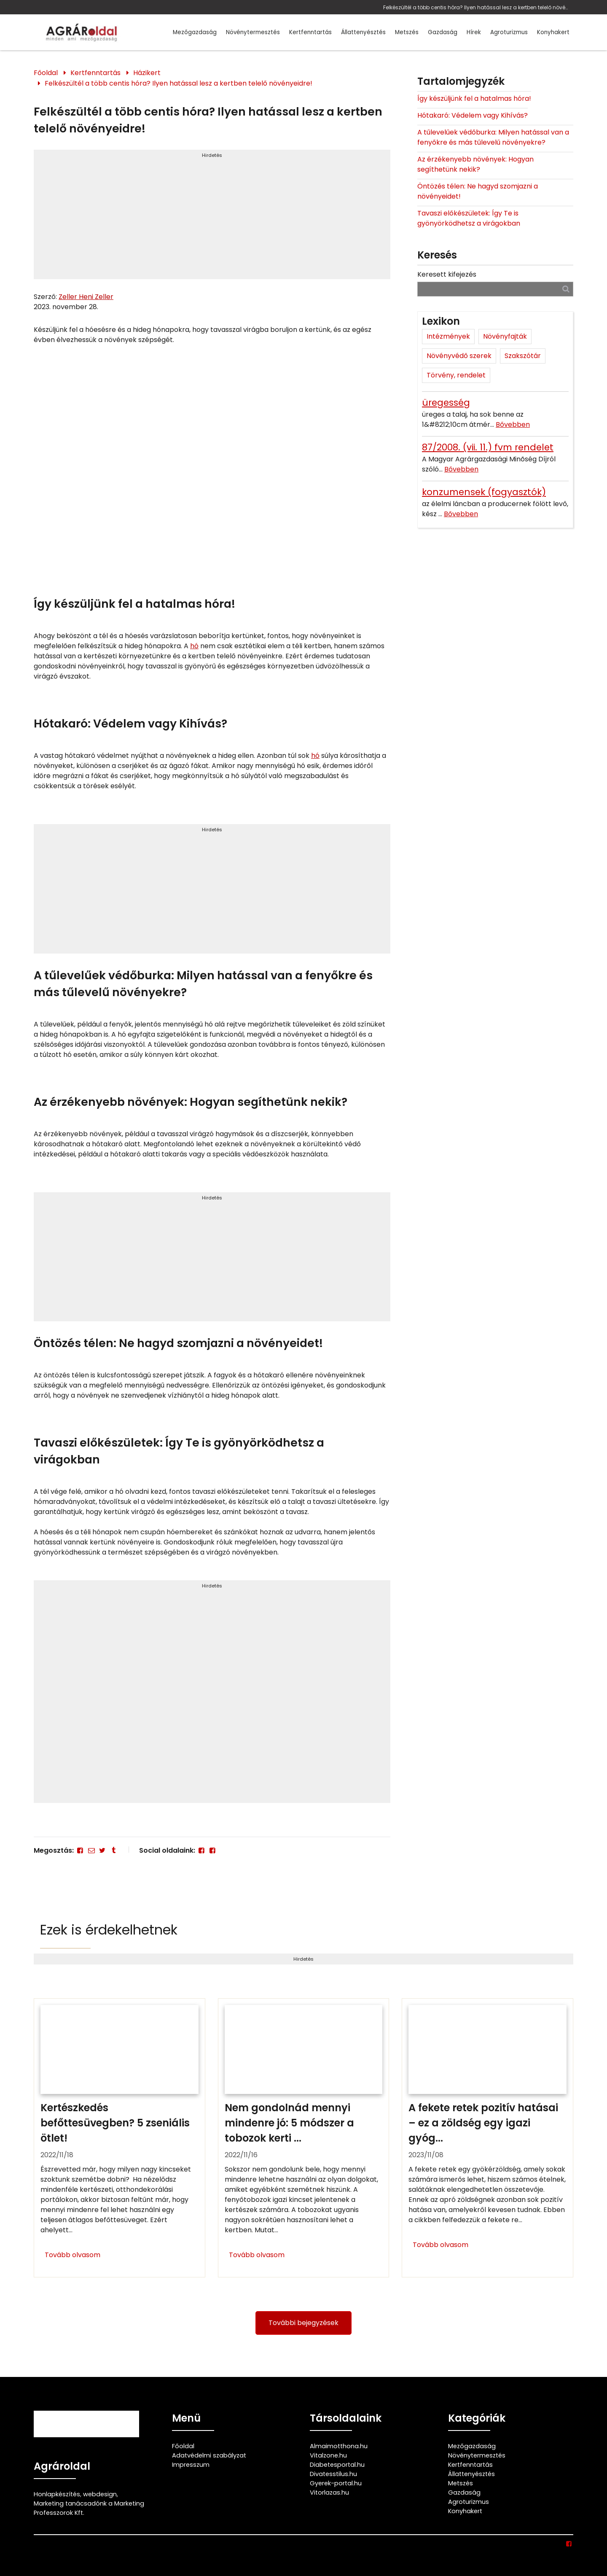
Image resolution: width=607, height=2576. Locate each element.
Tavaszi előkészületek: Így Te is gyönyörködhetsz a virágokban (468, 218)
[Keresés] (566, 288)
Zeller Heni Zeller (86, 297)
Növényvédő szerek (459, 356)
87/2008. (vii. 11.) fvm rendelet (487, 447)
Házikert (147, 73)
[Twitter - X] (102, 1850)
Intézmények (448, 336)
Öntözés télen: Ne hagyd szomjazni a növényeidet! (477, 191)
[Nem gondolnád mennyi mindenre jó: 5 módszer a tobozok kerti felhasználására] (303, 2137)
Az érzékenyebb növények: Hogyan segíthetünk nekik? (475, 164)
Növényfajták (505, 336)
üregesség (446, 402)
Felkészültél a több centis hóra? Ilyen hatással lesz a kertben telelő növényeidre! (476, 7)
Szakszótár (523, 356)
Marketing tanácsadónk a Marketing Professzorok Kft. (89, 2508)
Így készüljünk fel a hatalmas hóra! (474, 98)
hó (194, 646)
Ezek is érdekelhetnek (108, 1929)
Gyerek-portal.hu (336, 2483)
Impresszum (190, 2464)
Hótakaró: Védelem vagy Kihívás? (472, 115)
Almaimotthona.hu (339, 2446)
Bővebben (513, 424)
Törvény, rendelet (456, 375)
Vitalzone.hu (328, 2455)
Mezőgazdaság (195, 32)
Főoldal (46, 73)
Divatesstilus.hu (333, 2474)
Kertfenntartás (310, 32)
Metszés (407, 32)
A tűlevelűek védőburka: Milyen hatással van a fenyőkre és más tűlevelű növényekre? (493, 137)
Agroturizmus (509, 32)
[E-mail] (91, 1850)
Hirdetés (212, 155)
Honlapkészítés (57, 2494)
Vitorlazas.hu (329, 2492)
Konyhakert (553, 32)
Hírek (474, 32)
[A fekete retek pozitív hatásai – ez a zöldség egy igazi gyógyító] (487, 2137)
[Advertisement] (212, 218)
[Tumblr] (113, 1850)
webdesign (100, 2494)
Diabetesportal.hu (337, 2464)
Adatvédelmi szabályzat (209, 2455)
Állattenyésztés (363, 32)
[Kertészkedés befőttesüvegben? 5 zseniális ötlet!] (119, 2137)
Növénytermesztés (253, 32)
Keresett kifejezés (446, 274)
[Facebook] (80, 1850)
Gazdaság (442, 32)
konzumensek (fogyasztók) (484, 492)
